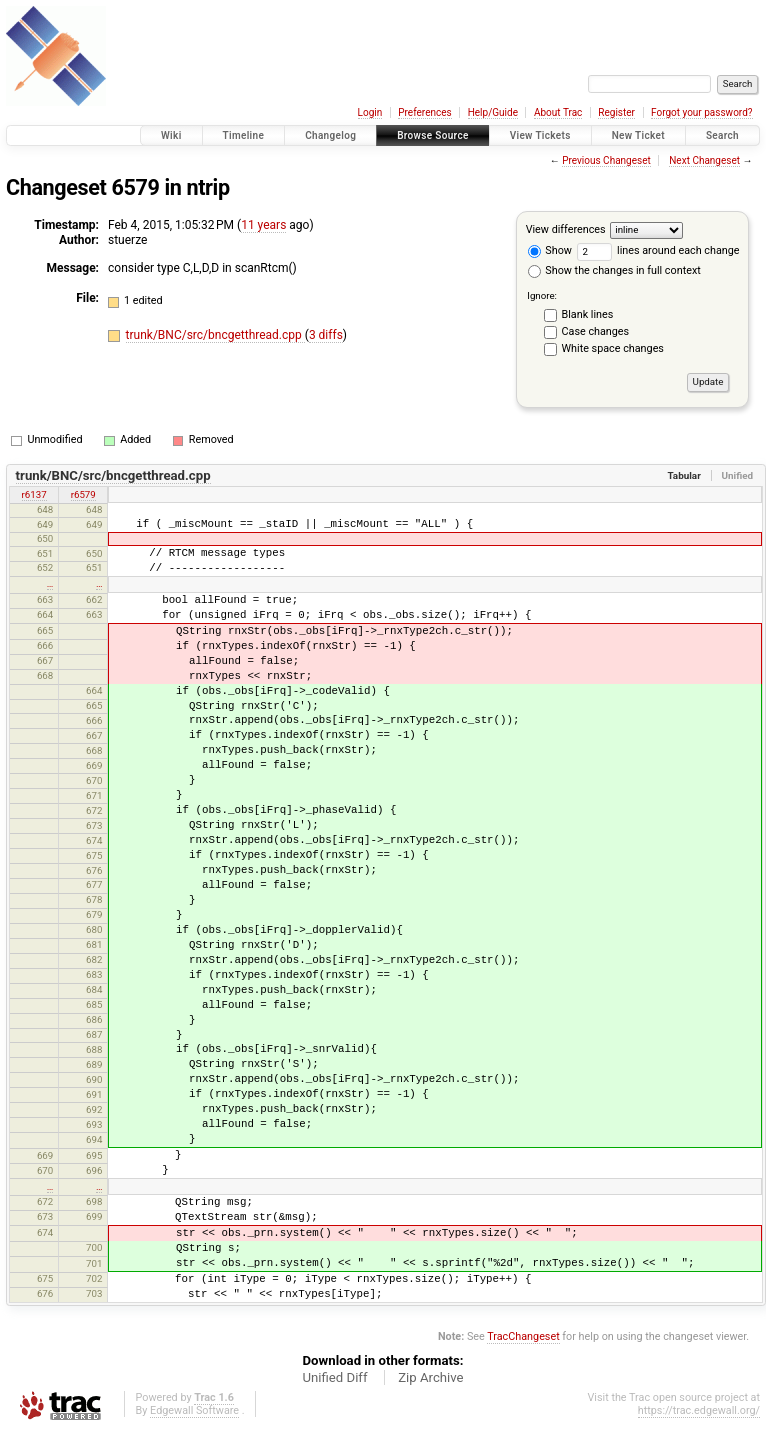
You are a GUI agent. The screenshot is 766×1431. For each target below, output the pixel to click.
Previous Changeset (606, 160)
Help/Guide (493, 112)
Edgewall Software (194, 1410)
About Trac (558, 112)
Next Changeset (704, 160)
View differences (566, 229)
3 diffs (326, 335)
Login (370, 112)
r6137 (34, 494)
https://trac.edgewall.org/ (699, 1410)
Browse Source (433, 135)
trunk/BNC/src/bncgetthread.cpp (215, 335)
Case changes (596, 331)
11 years (263, 225)
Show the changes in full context (614, 270)
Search (722, 135)
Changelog (330, 135)
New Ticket (638, 135)
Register (616, 112)
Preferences (424, 112)
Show (550, 250)
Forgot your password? (702, 112)
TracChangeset (523, 1336)
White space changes (613, 348)
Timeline (244, 135)
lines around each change (658, 250)
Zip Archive (430, 1377)
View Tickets (540, 135)
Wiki (171, 135)
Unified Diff (334, 1377)
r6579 (83, 494)
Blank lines (588, 314)
